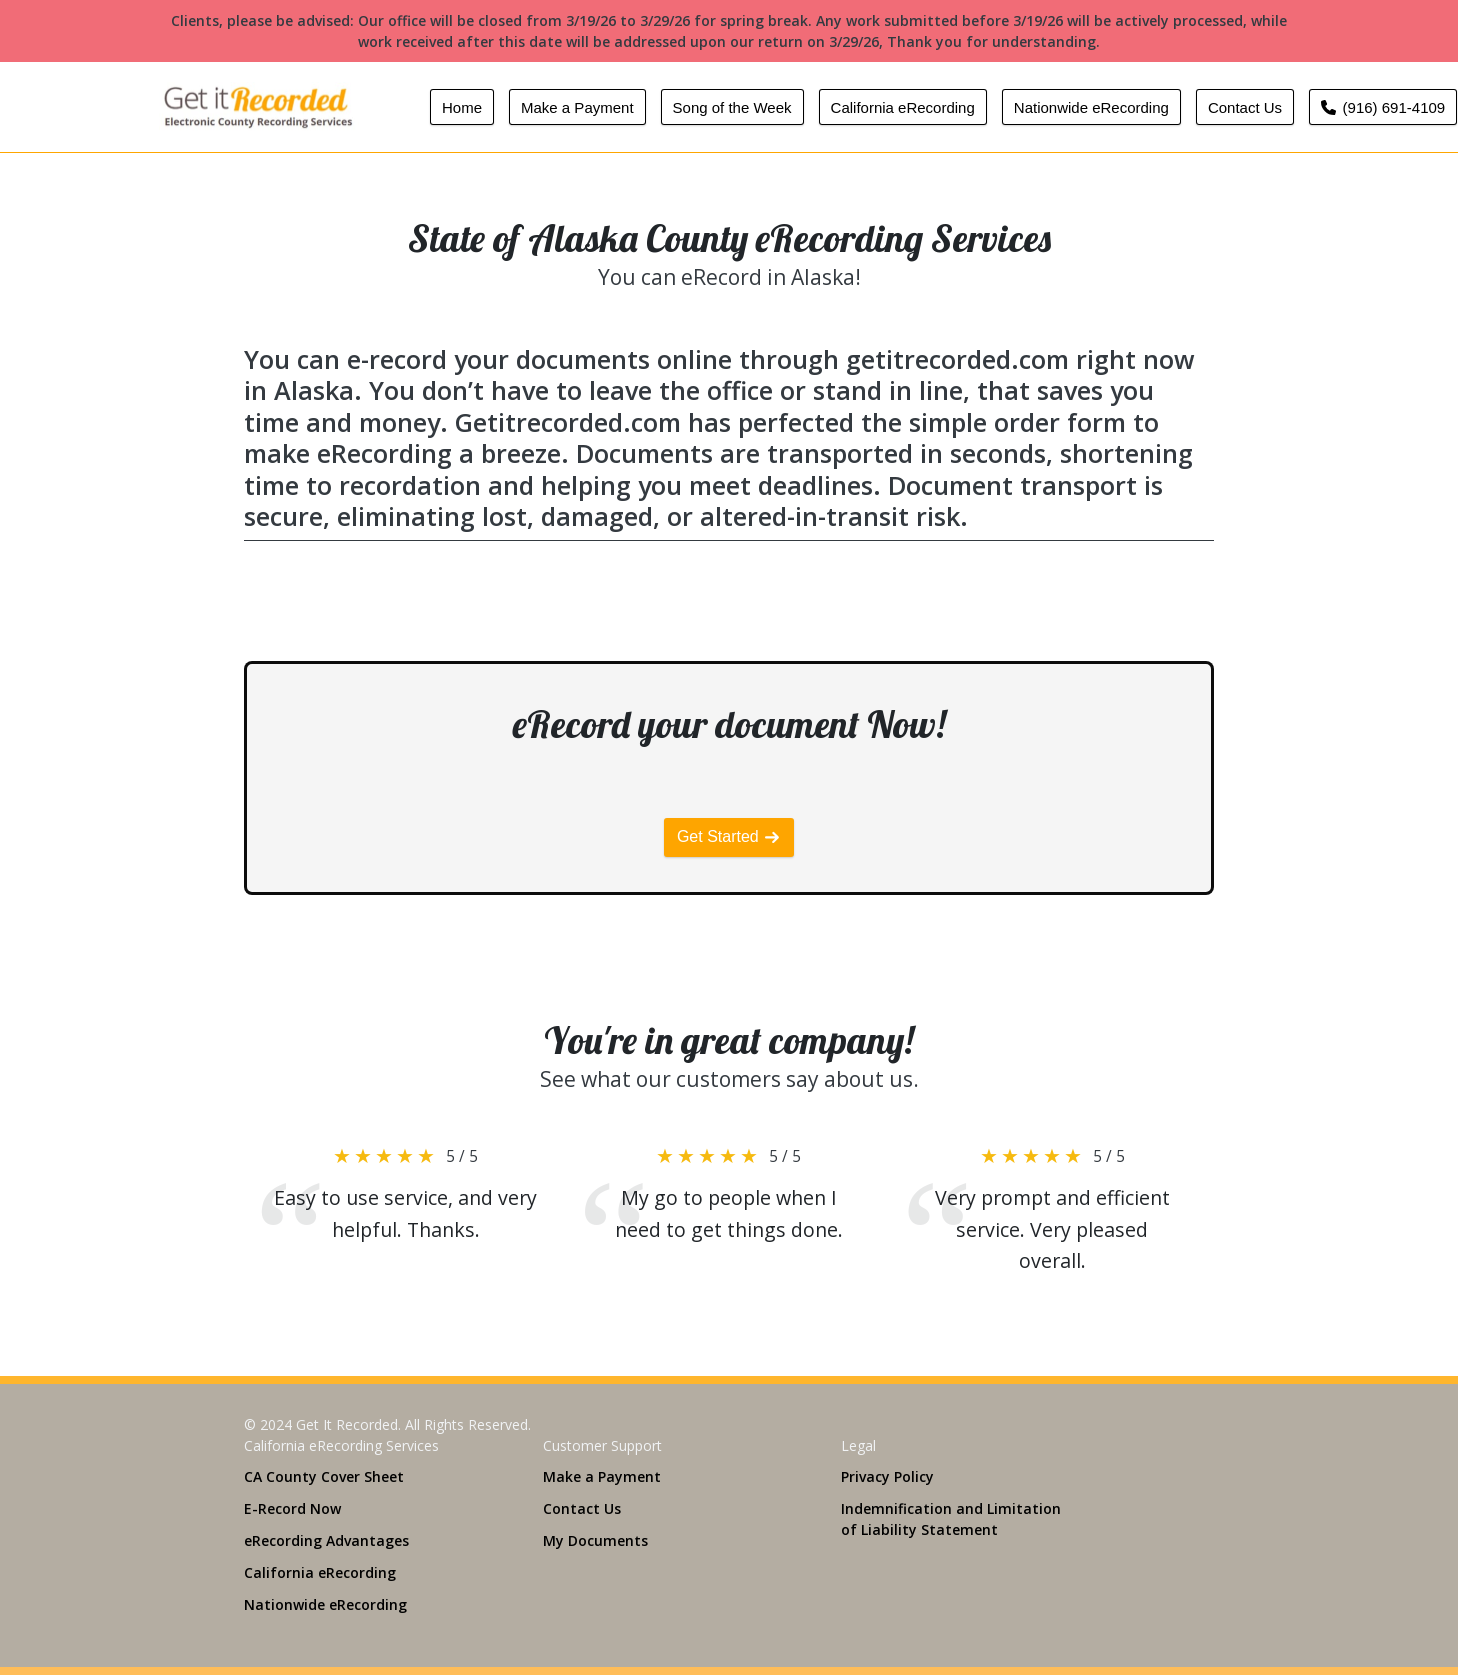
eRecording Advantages (326, 1540)
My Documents (595, 1540)
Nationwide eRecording (1091, 107)
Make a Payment (577, 107)
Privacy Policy (887, 1476)
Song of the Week (732, 107)
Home (462, 107)
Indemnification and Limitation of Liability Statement (951, 1519)
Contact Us (1245, 107)
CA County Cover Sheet (324, 1476)
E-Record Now (292, 1508)
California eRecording (903, 107)
